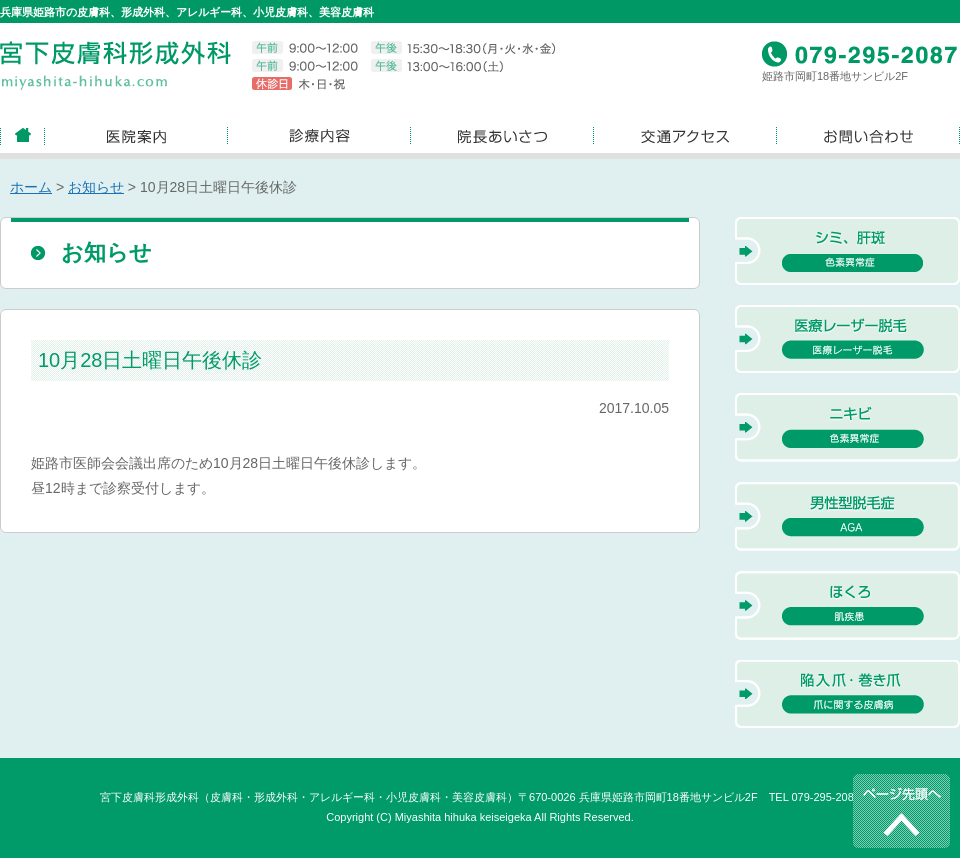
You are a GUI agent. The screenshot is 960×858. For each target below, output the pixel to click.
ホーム (31, 187)
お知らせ (96, 187)
